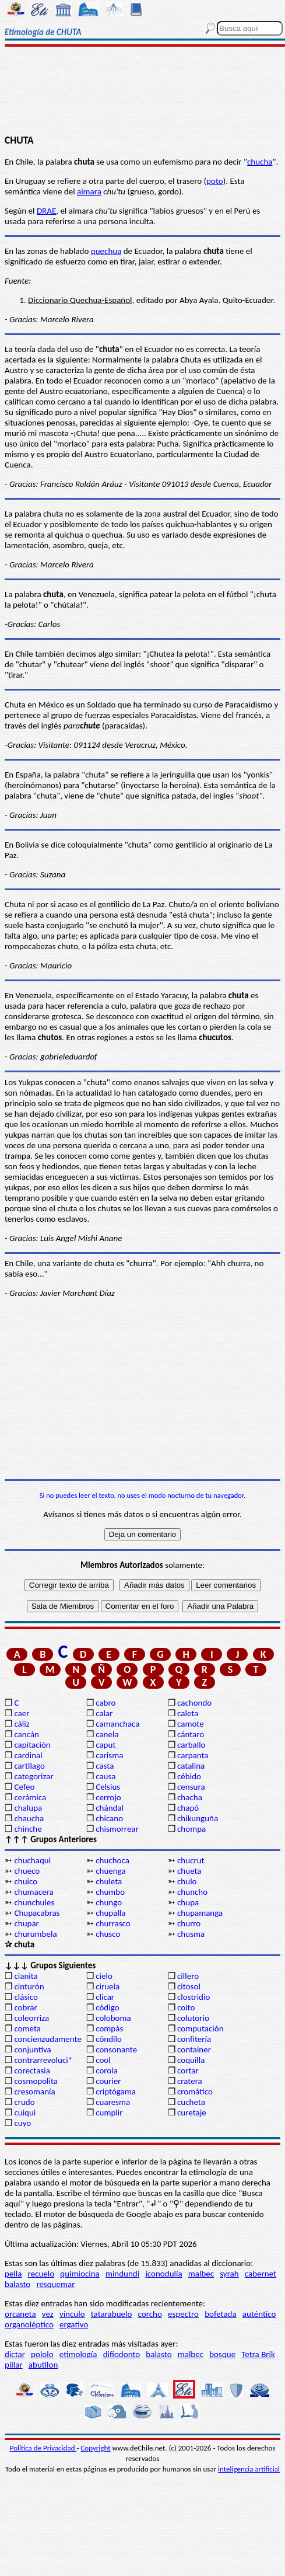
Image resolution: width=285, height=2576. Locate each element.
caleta (187, 1713)
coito (186, 2007)
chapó (188, 1808)
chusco (108, 1934)
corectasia (32, 2070)
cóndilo (109, 2039)
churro (188, 1923)
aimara (89, 191)
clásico (25, 1997)
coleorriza (31, 2018)
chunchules (34, 1902)
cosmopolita (36, 2081)
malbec (201, 2273)
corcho (150, 2314)
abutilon (43, 2364)
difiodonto (121, 2354)
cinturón (29, 1986)
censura (191, 1787)
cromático (195, 2091)
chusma (191, 1934)
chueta (189, 1871)
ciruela (107, 1986)
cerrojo (108, 1797)
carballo (191, 1745)
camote (190, 1724)
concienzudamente (47, 2039)
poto (214, 181)
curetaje (191, 2112)
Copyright (95, 2447)
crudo (24, 2102)
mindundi (122, 2273)
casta (105, 1766)
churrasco (113, 1923)
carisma (109, 1755)
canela (107, 1734)
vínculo (72, 2314)
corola (107, 2070)
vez (48, 2314)
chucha (260, 161)
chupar (26, 1923)
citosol (188, 1986)
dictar (15, 2354)
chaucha (29, 1818)
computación (200, 2028)
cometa (27, 2028)
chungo (109, 1902)
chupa (188, 1902)
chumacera (33, 1892)
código (107, 2007)
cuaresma (113, 2102)
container (194, 2049)
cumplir (109, 2112)
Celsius (108, 1787)
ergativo (73, 2324)
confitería (194, 2039)
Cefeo (24, 1787)
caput (105, 1745)
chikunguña (197, 1818)
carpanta (192, 1755)
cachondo (194, 1702)
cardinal (28, 1755)
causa (105, 1776)
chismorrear (117, 1829)
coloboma (113, 2018)
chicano (109, 1818)
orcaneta (20, 2314)
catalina (191, 1766)
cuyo (22, 2123)
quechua (106, 251)
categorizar (33, 1776)
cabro (105, 1702)
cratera (189, 2081)
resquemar (55, 2284)
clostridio (193, 1997)
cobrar (25, 2007)
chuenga (110, 1871)
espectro (183, 2314)
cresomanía (34, 2091)
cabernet (260, 2273)
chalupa (28, 1808)
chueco (27, 1871)
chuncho (192, 1892)
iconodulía (163, 2273)
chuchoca (112, 1860)
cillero (188, 1976)
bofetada (220, 2314)
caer (21, 1713)
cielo (104, 1976)
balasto (17, 2284)
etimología (78, 2354)
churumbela (35, 1934)
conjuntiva (32, 2049)
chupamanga (200, 1913)
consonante (116, 2049)
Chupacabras (36, 1913)
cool (103, 2060)
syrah (229, 2273)
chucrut (191, 1860)
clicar (105, 1997)
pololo (42, 2354)
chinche (27, 1829)
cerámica (30, 1797)
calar (104, 1713)
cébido (189, 1776)
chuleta (109, 1881)
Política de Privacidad (43, 2447)
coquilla (191, 2060)
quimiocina (79, 2273)
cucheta (191, 2102)
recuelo (41, 2273)
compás (109, 2028)
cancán (26, 1734)
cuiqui (25, 2112)
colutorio (193, 2018)
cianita (25, 1976)
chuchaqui (32, 1860)
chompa (191, 1829)
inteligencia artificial (249, 2469)
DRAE (46, 210)
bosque (222, 2354)
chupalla (110, 1913)
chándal (110, 1808)
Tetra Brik (258, 2354)
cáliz (21, 1724)
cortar (188, 2070)
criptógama (116, 2091)
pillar (14, 2364)
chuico (25, 1881)
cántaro (190, 1734)
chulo (186, 1881)
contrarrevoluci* (43, 2060)
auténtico (259, 2314)
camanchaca (117, 1724)
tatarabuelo (111, 2314)
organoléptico (29, 2324)
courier (108, 2081)
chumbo (110, 1892)
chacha (189, 1797)
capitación (32, 1745)
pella (13, 2273)
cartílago (29, 1766)
